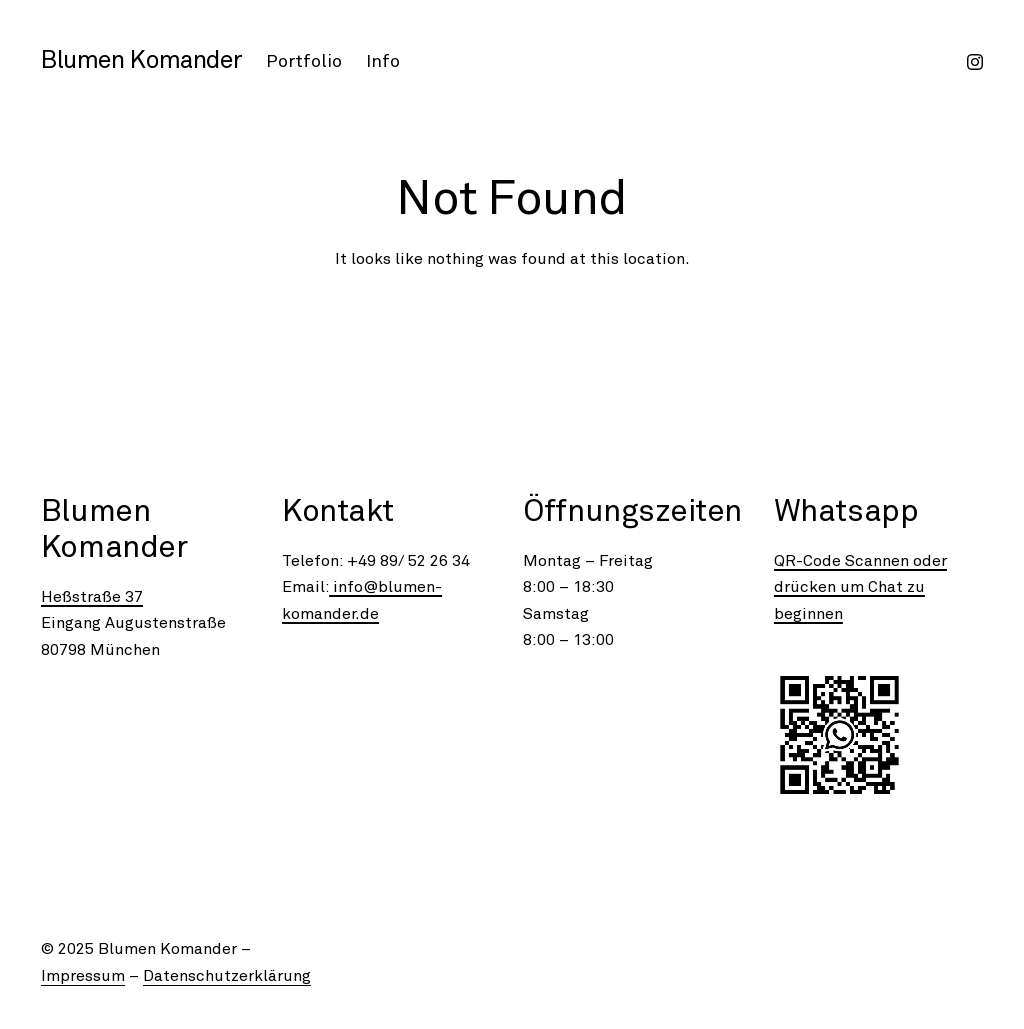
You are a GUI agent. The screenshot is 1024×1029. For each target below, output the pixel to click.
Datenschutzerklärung (227, 976)
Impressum (83, 976)
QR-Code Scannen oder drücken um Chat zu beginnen (860, 587)
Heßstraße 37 (92, 597)
